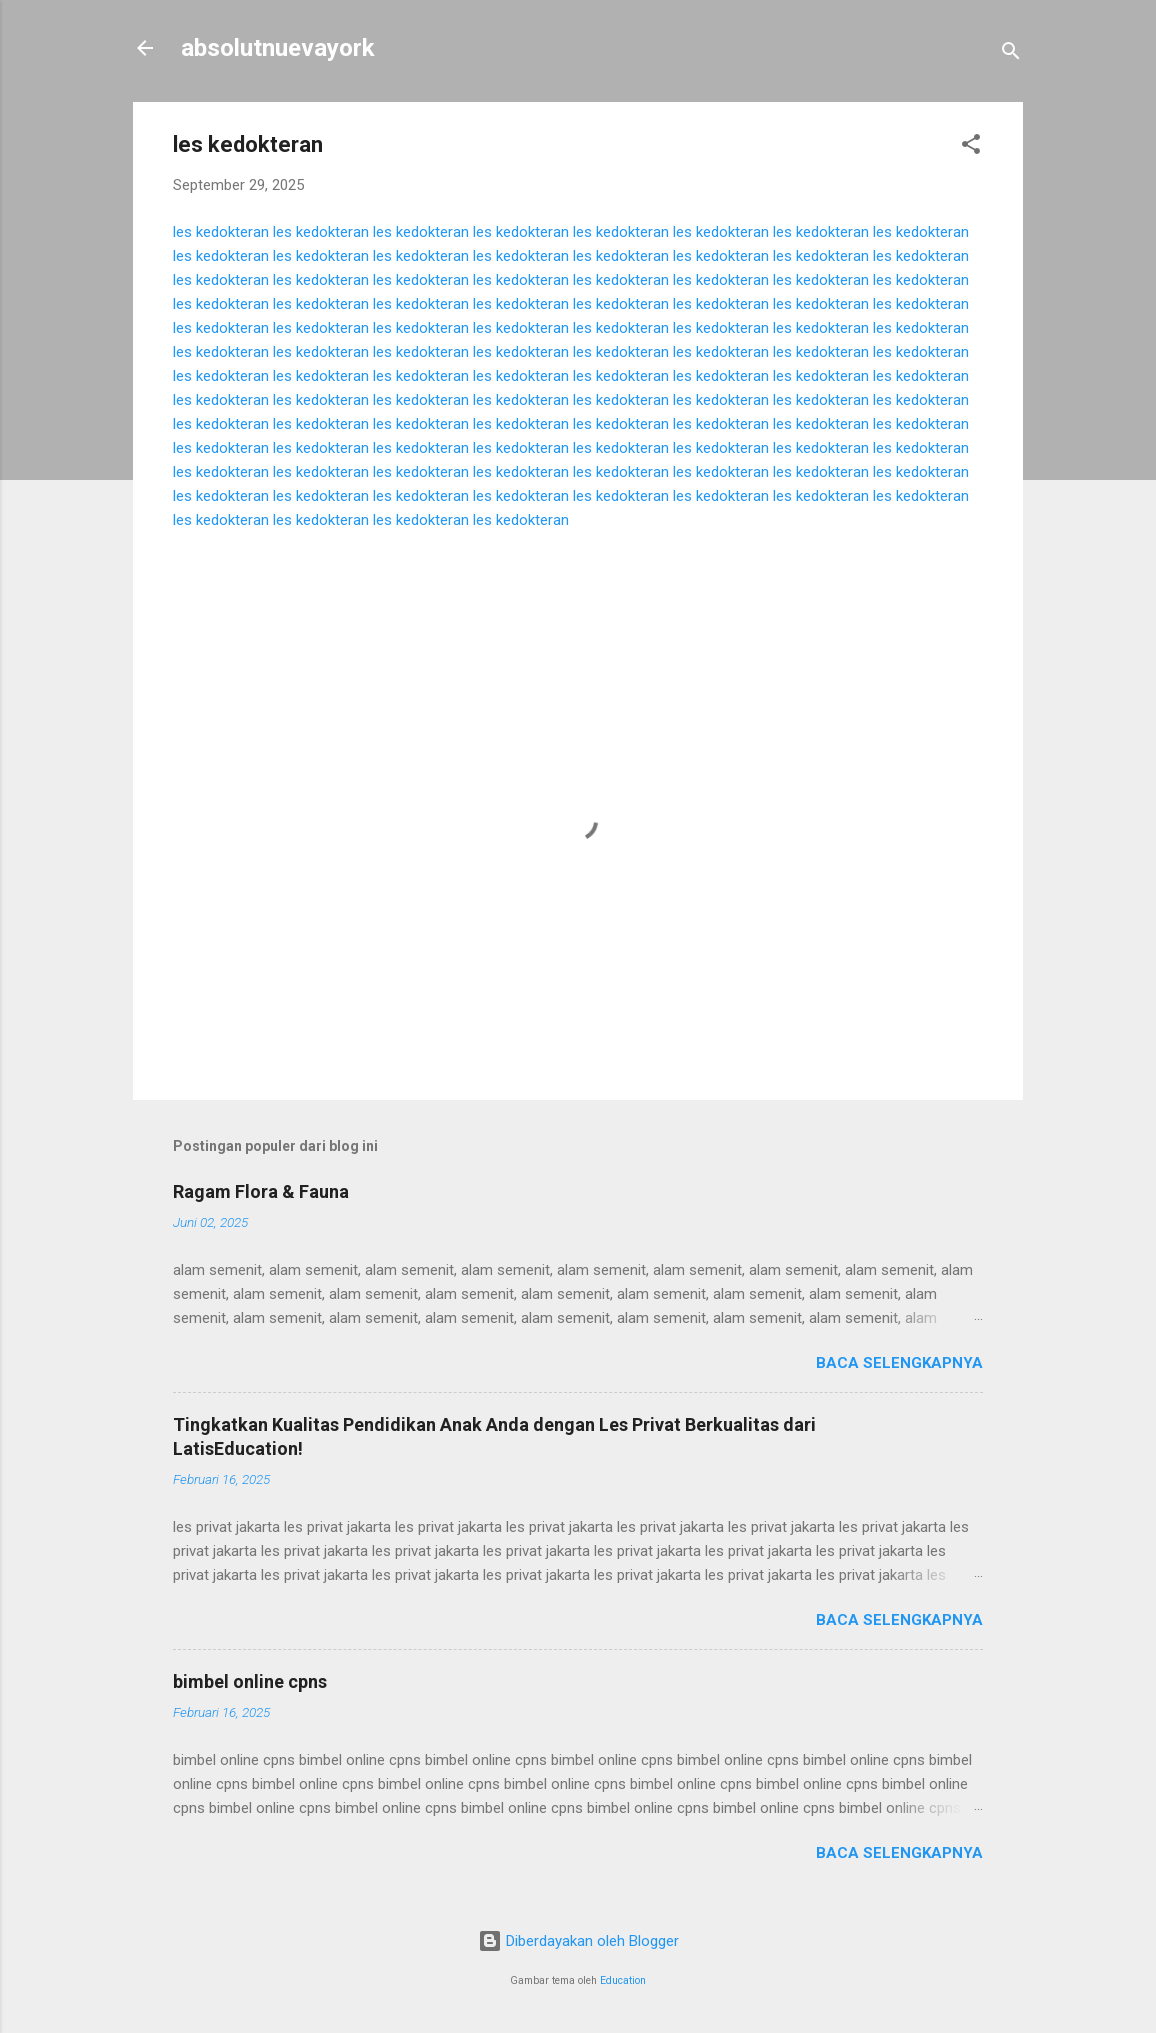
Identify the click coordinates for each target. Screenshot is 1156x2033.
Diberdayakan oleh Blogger (578, 1941)
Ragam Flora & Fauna (261, 1191)
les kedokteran (221, 232)
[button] (971, 147)
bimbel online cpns (250, 1681)
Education (623, 1980)
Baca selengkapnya (899, 1363)
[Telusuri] (1011, 54)
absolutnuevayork (278, 48)
